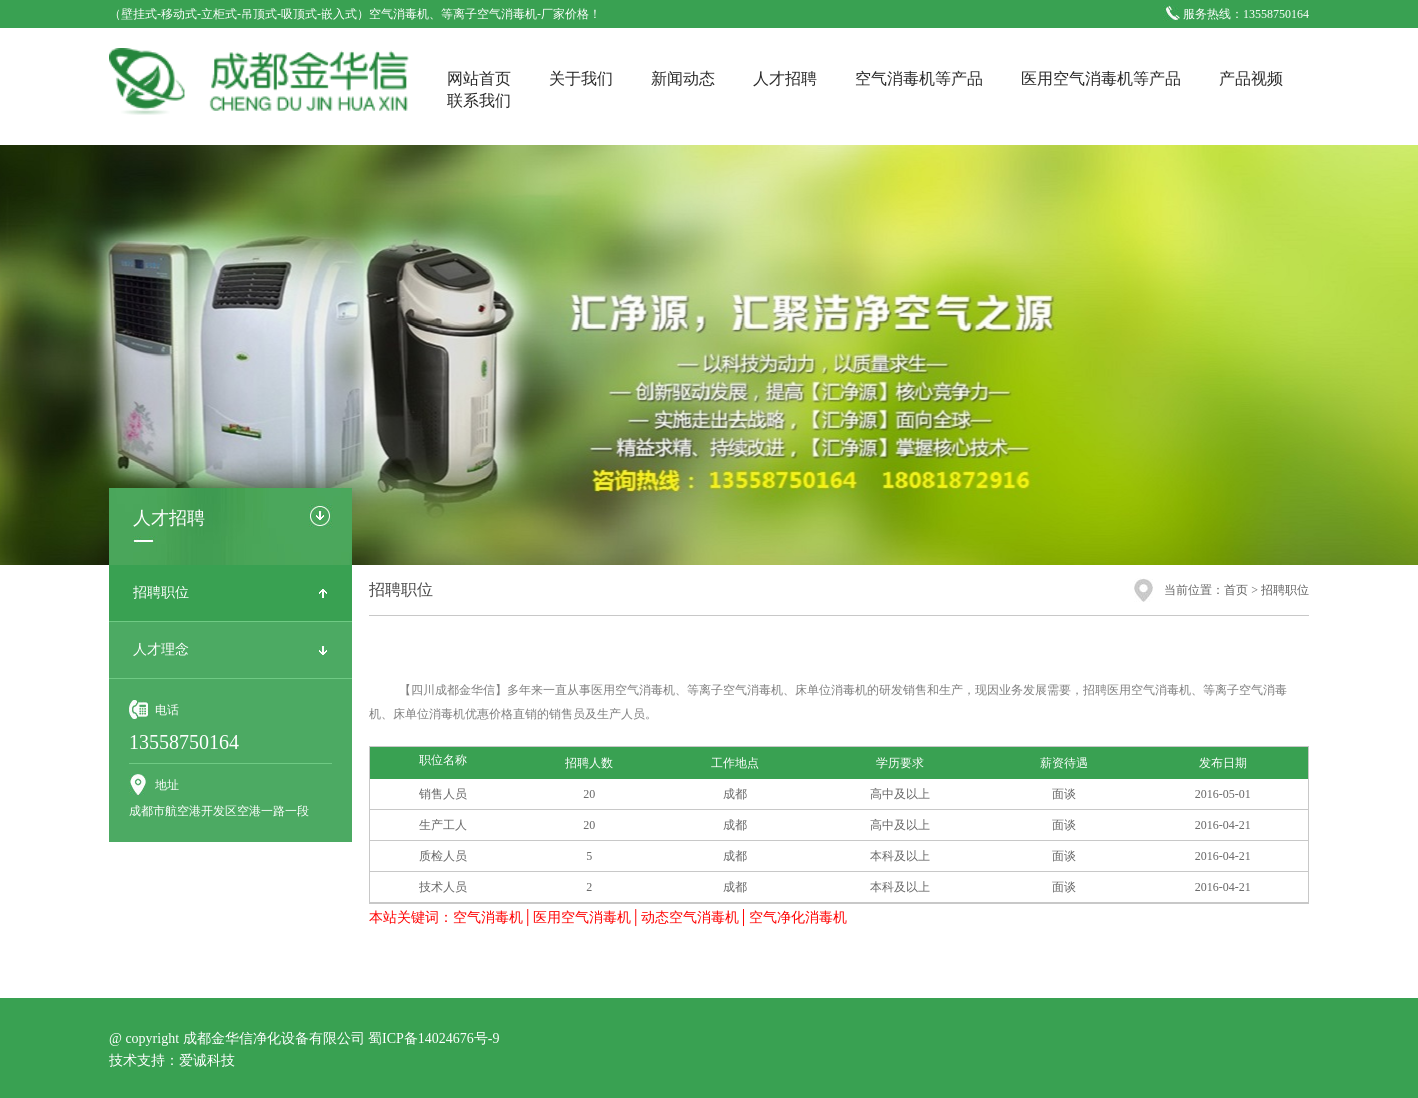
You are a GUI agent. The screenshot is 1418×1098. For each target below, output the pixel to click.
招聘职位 (161, 592)
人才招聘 (785, 78)
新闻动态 (683, 78)
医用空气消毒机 (582, 917)
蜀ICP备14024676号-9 (433, 1038)
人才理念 (161, 649)
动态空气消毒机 (690, 917)
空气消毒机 (488, 917)
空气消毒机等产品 (919, 78)
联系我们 (479, 100)
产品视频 (1251, 78)
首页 (1236, 590)
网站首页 (479, 78)
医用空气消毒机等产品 (1101, 78)
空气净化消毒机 (798, 917)
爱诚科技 (207, 1060)
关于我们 (581, 78)
